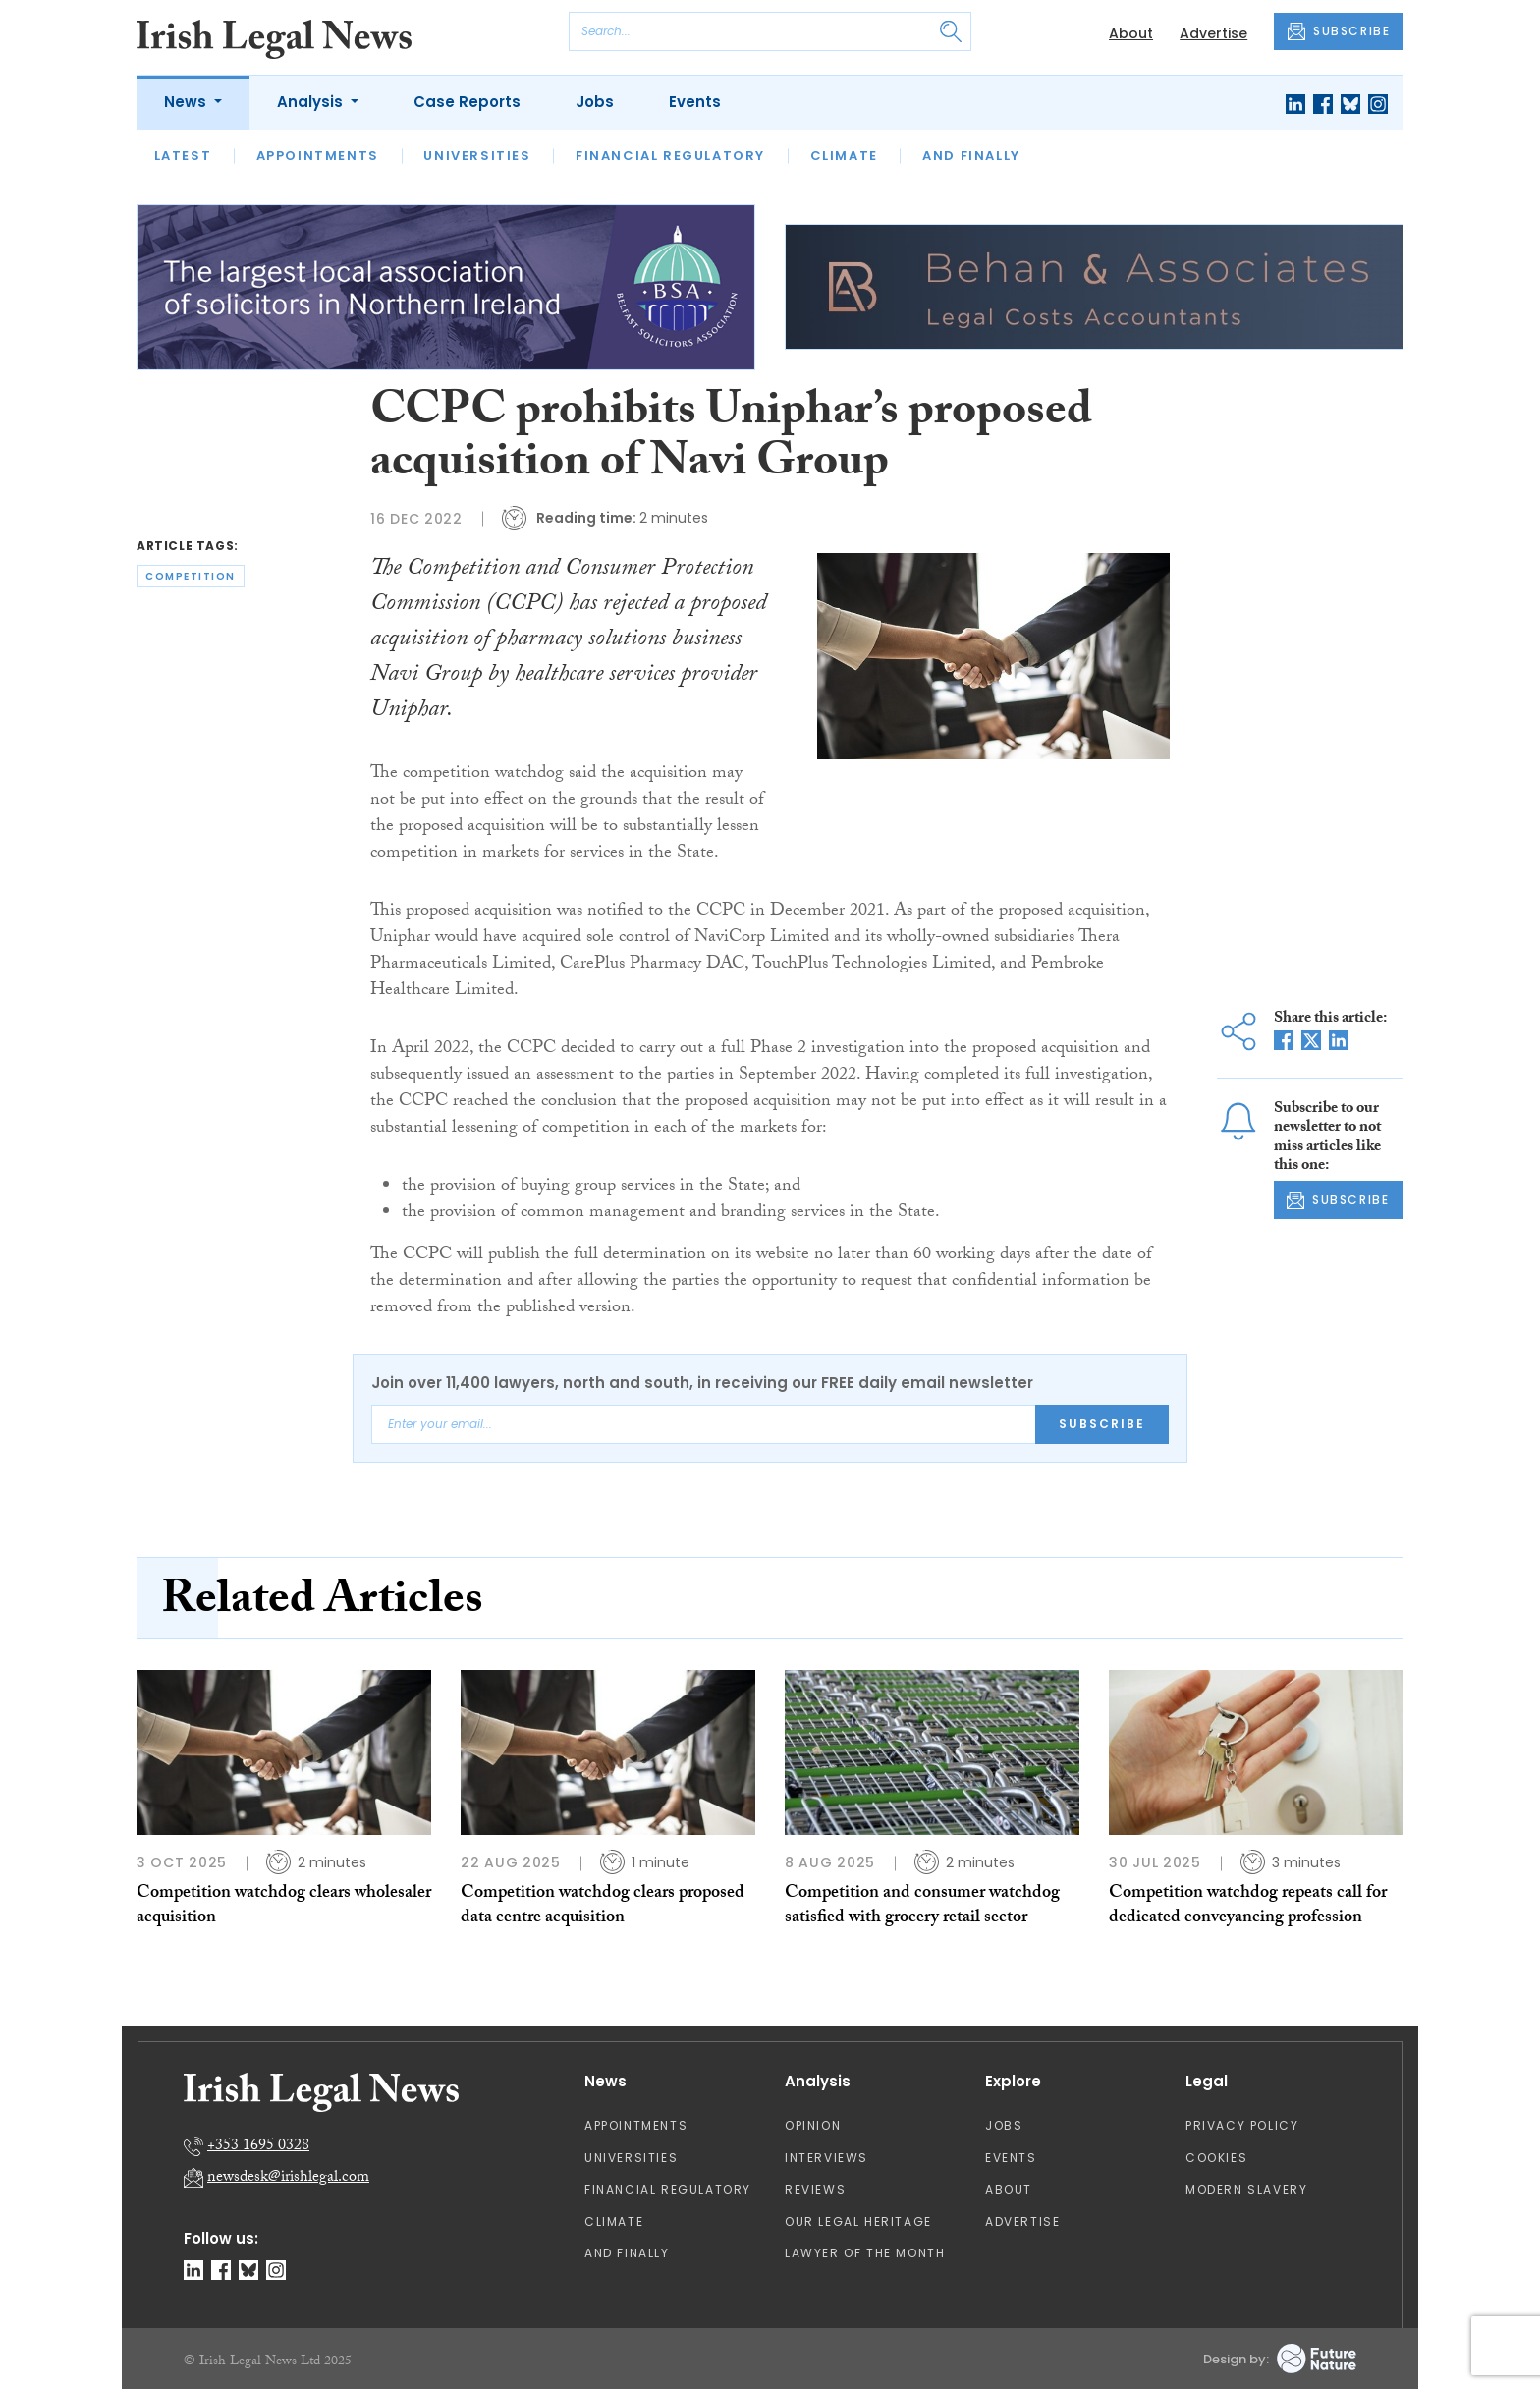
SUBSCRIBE (1339, 31)
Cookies (1216, 2157)
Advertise (1213, 33)
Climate (844, 155)
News (187, 101)
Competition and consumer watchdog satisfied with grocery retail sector (922, 1906)
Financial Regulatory (670, 155)
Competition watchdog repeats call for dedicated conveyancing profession (1248, 1906)
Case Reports (467, 101)
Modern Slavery (1246, 2189)
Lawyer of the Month (865, 2253)
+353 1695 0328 (258, 2147)
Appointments (317, 155)
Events (695, 101)
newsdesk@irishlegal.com (288, 2178)
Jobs (595, 101)
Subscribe (1102, 1424)
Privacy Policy (1241, 2125)
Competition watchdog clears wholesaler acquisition (284, 1906)
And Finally (971, 155)
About (1131, 33)
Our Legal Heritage (858, 2221)
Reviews (815, 2189)
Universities (476, 155)
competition (190, 576)
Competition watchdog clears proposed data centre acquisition (602, 1906)
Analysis (312, 101)
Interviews (826, 2157)
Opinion (813, 2125)
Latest (183, 155)
